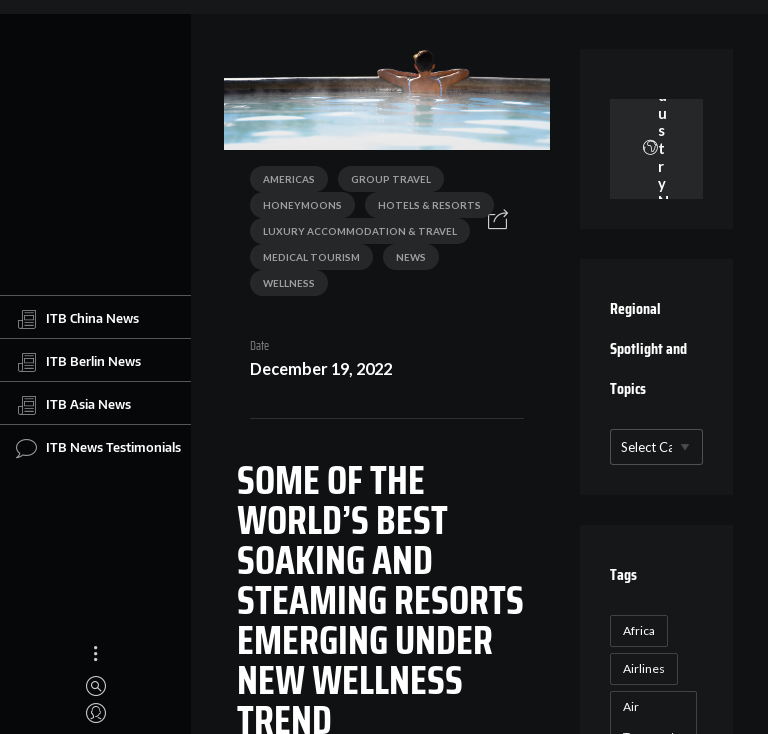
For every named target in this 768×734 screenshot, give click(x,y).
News (411, 257)
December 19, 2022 (321, 368)
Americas (289, 179)
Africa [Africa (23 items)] (639, 630)
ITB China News (77, 319)
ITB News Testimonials (98, 448)
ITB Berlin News (78, 362)
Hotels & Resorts (429, 205)
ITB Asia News (73, 405)
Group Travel (391, 179)
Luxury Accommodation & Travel (360, 231)
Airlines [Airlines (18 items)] (644, 668)
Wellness (289, 283)
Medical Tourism (311, 257)
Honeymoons (302, 205)
